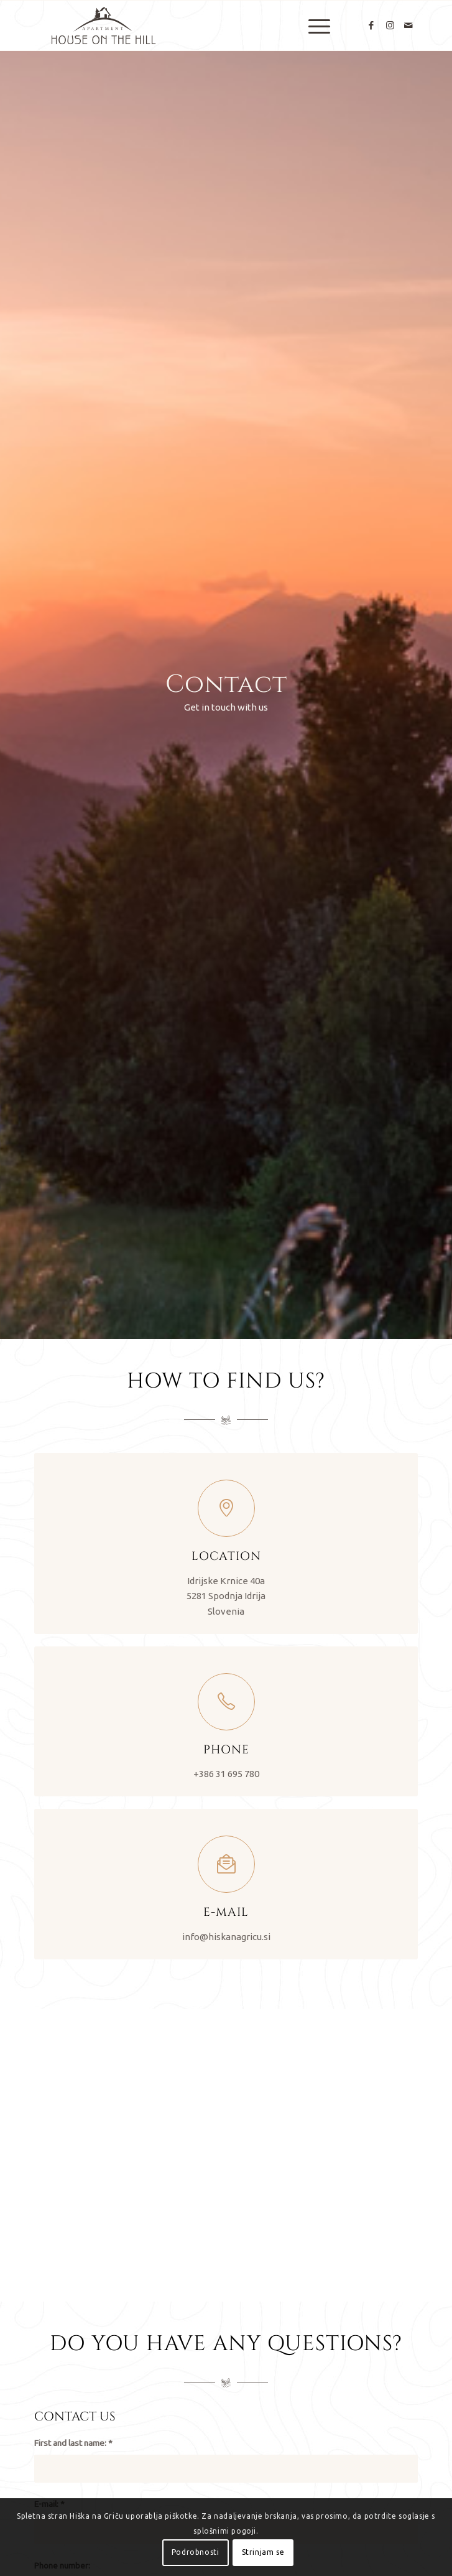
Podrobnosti (195, 2552)
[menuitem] (313, 25)
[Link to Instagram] (390, 25)
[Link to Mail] (408, 25)
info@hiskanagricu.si (226, 1936)
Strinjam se (263, 2552)
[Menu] (313, 25)
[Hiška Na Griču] (187, 25)
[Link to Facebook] (371, 25)
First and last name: (73, 2443)
